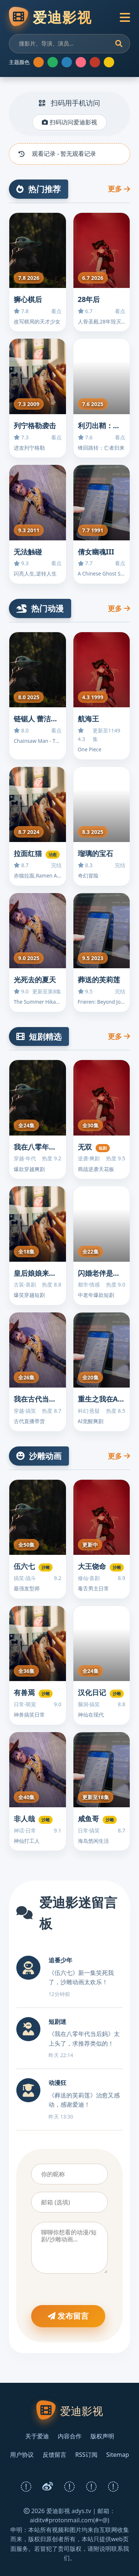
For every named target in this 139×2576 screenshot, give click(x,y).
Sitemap (117, 2455)
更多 (119, 189)
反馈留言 (54, 2455)
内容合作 (70, 2436)
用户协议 (22, 2455)
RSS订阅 (86, 2455)
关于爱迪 (37, 2436)
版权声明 (102, 2436)
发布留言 (68, 2316)
